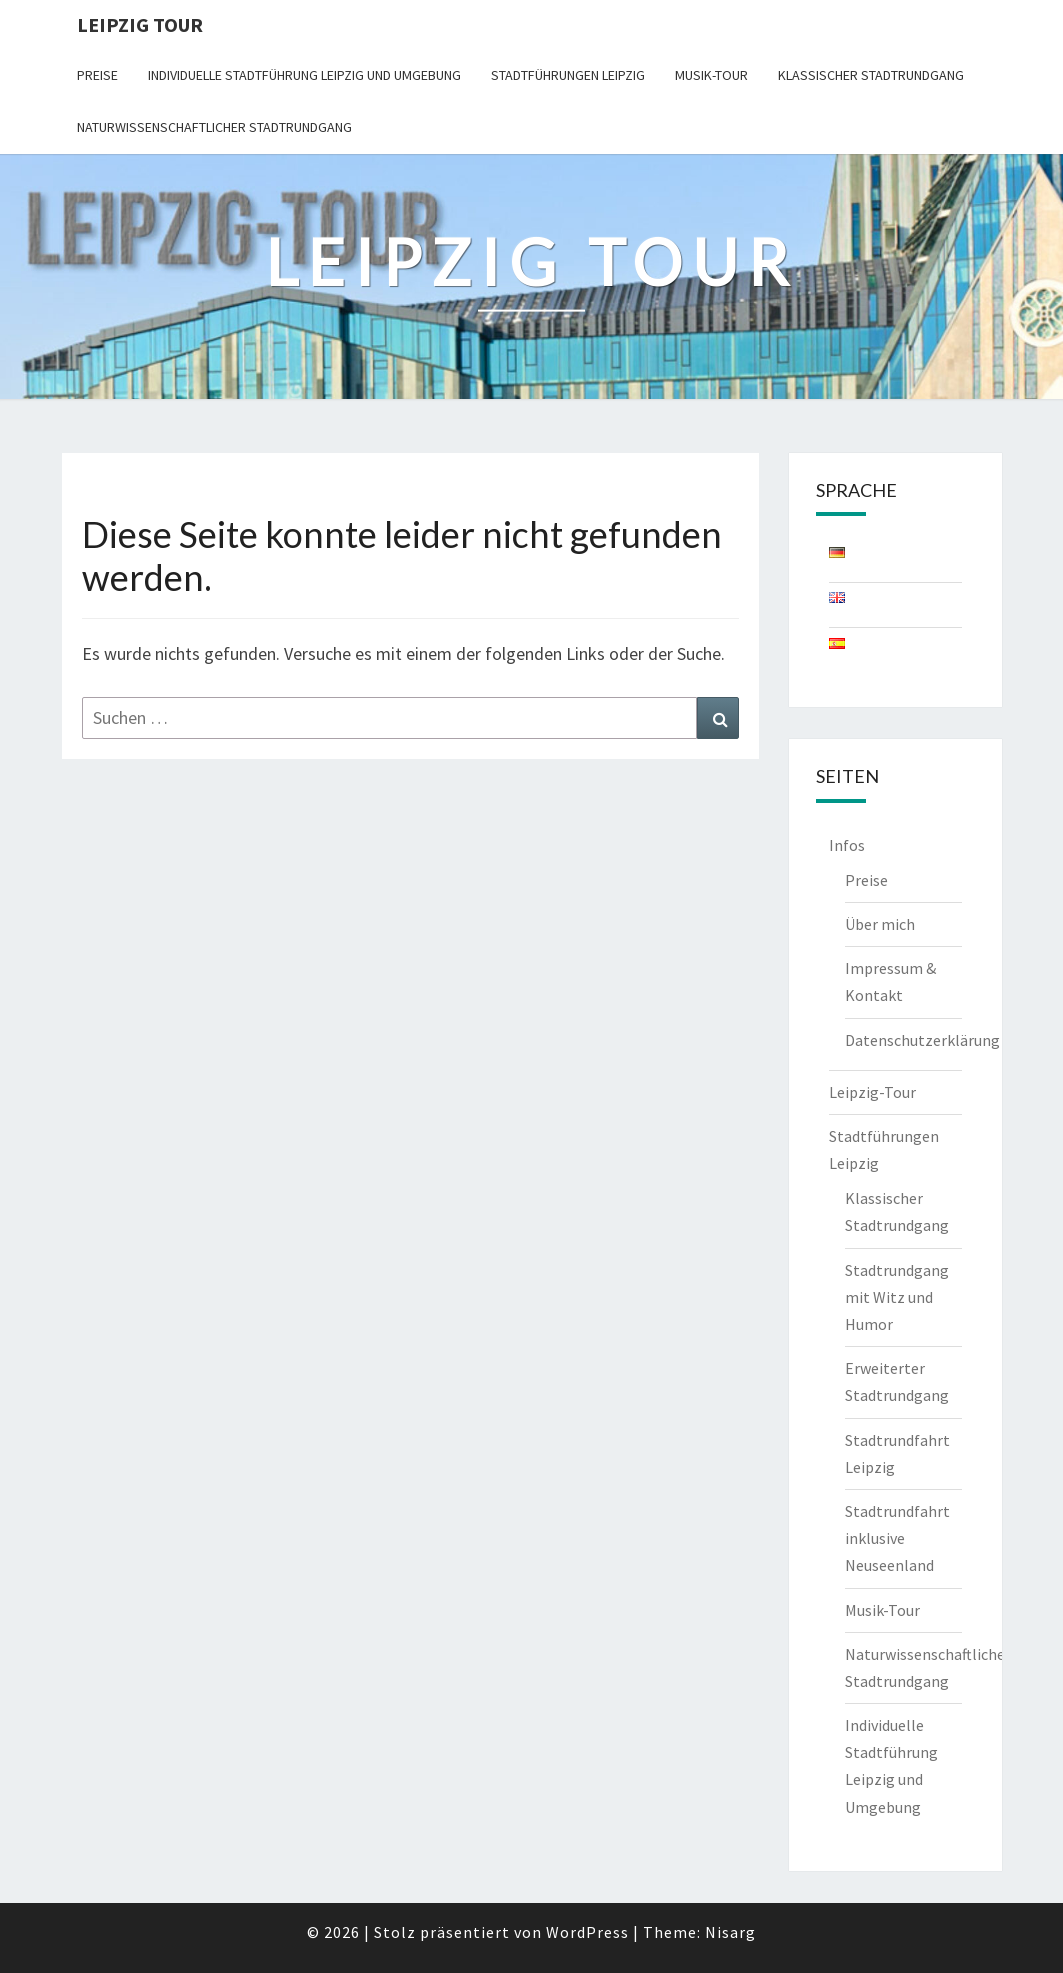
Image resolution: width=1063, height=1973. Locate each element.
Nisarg (730, 1932)
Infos (847, 845)
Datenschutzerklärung (922, 1040)
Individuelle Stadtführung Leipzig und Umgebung (304, 75)
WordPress (587, 1932)
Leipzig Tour (140, 24)
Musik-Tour (711, 75)
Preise (97, 75)
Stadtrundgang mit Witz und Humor (897, 1297)
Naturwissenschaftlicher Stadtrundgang (214, 127)
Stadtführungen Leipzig (568, 75)
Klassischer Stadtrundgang (871, 75)
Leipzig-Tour (872, 1092)
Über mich (880, 924)
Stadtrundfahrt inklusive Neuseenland (897, 1538)
